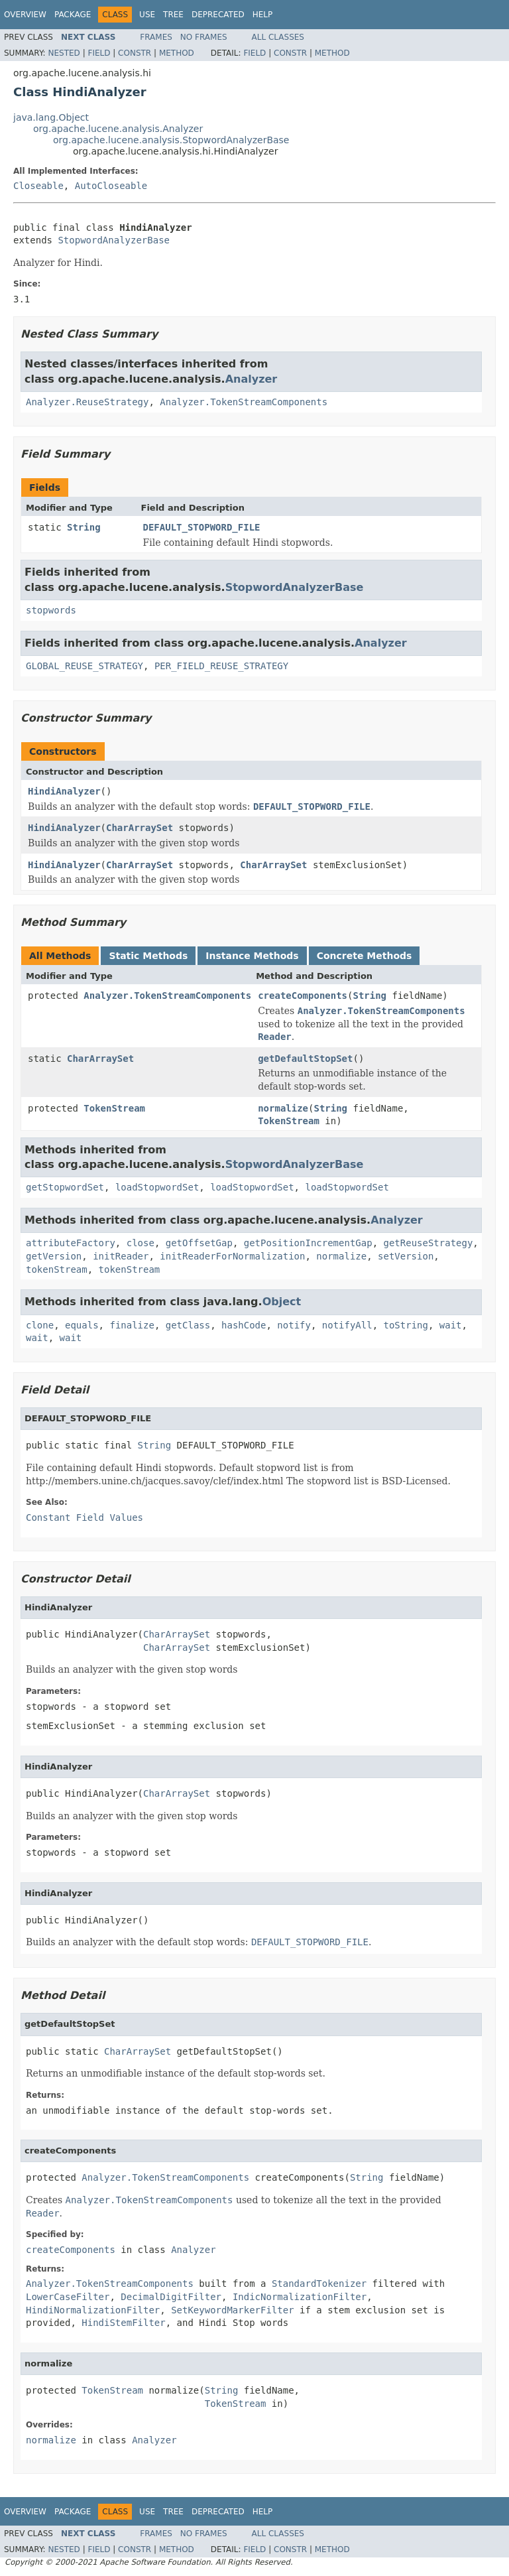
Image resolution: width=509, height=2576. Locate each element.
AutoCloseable (111, 185)
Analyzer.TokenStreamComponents (243, 402)
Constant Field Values (84, 1517)
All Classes (278, 37)
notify (294, 1325)
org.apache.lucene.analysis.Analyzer (118, 128)
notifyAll (347, 1325)
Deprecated (218, 14)
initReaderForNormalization (232, 1256)
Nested (64, 53)
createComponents (302, 995)
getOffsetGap (199, 1243)
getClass (188, 1325)
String (84, 527)
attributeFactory (70, 1243)
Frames (156, 37)
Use (147, 14)
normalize (283, 1108)
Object (282, 1301)
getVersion (54, 1256)
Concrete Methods (364, 955)
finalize (131, 1325)
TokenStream (114, 1108)
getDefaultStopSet (305, 1058)
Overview (25, 14)
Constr (134, 53)
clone (40, 1325)
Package (72, 14)
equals (82, 1325)
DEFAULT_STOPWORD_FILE (201, 527)
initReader (120, 1256)
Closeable (38, 185)
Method (176, 53)
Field (98, 53)
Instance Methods (251, 955)
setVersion (405, 1256)
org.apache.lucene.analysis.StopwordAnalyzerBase (171, 140)
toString (406, 1325)
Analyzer (251, 379)
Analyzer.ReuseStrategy (87, 402)
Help (263, 14)
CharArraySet (139, 827)
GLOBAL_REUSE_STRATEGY (84, 666)
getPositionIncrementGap (308, 1243)
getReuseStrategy (428, 1243)
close (140, 1243)
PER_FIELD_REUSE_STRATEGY (221, 666)
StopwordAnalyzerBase (114, 240)
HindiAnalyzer (64, 791)
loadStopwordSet (157, 1187)
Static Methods (148, 955)
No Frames (203, 37)
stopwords (51, 610)
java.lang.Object (51, 117)
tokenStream (56, 1269)
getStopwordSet (65, 1187)
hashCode (243, 1325)
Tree (173, 14)
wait (450, 1325)
